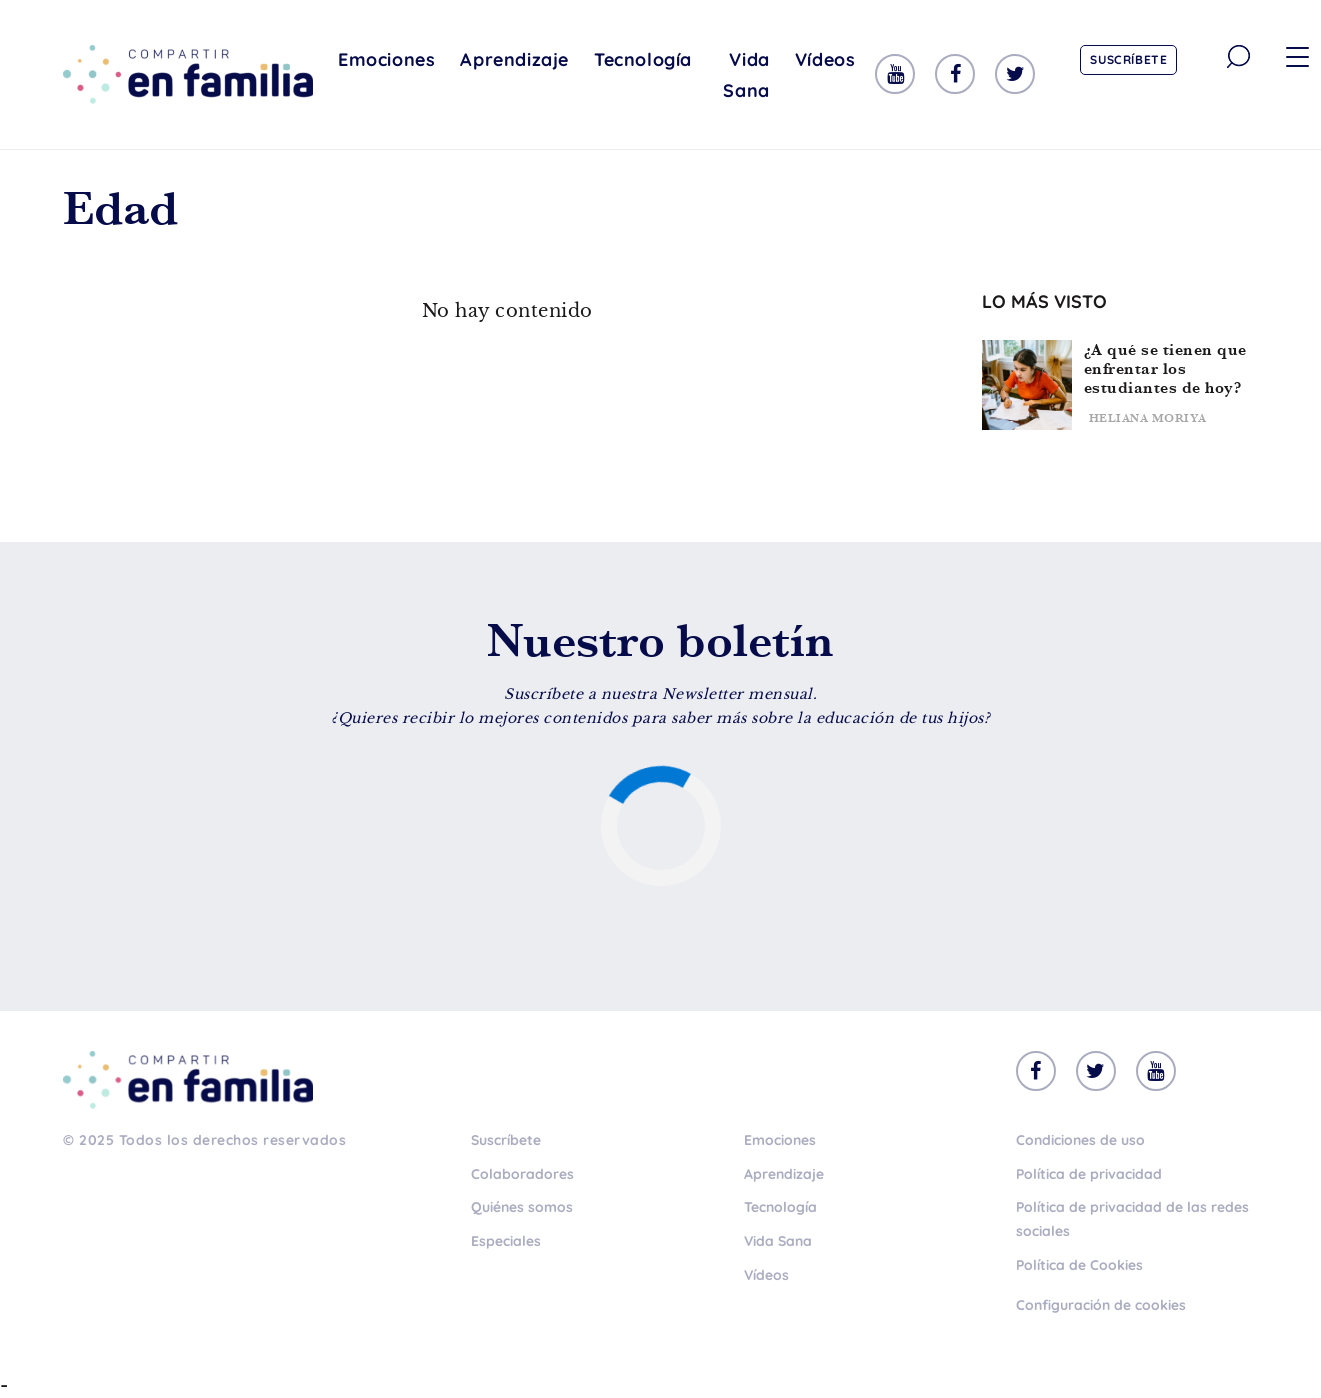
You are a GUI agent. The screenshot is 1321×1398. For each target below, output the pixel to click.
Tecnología (643, 59)
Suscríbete (1128, 59)
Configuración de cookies (1101, 1305)
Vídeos (825, 59)
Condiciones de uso (1080, 1140)
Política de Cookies (1079, 1265)
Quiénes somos (522, 1207)
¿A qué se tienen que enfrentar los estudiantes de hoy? (1165, 368)
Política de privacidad (1089, 1174)
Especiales (506, 1241)
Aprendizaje (514, 59)
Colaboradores (522, 1174)
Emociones (386, 59)
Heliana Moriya (1148, 418)
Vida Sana (746, 75)
